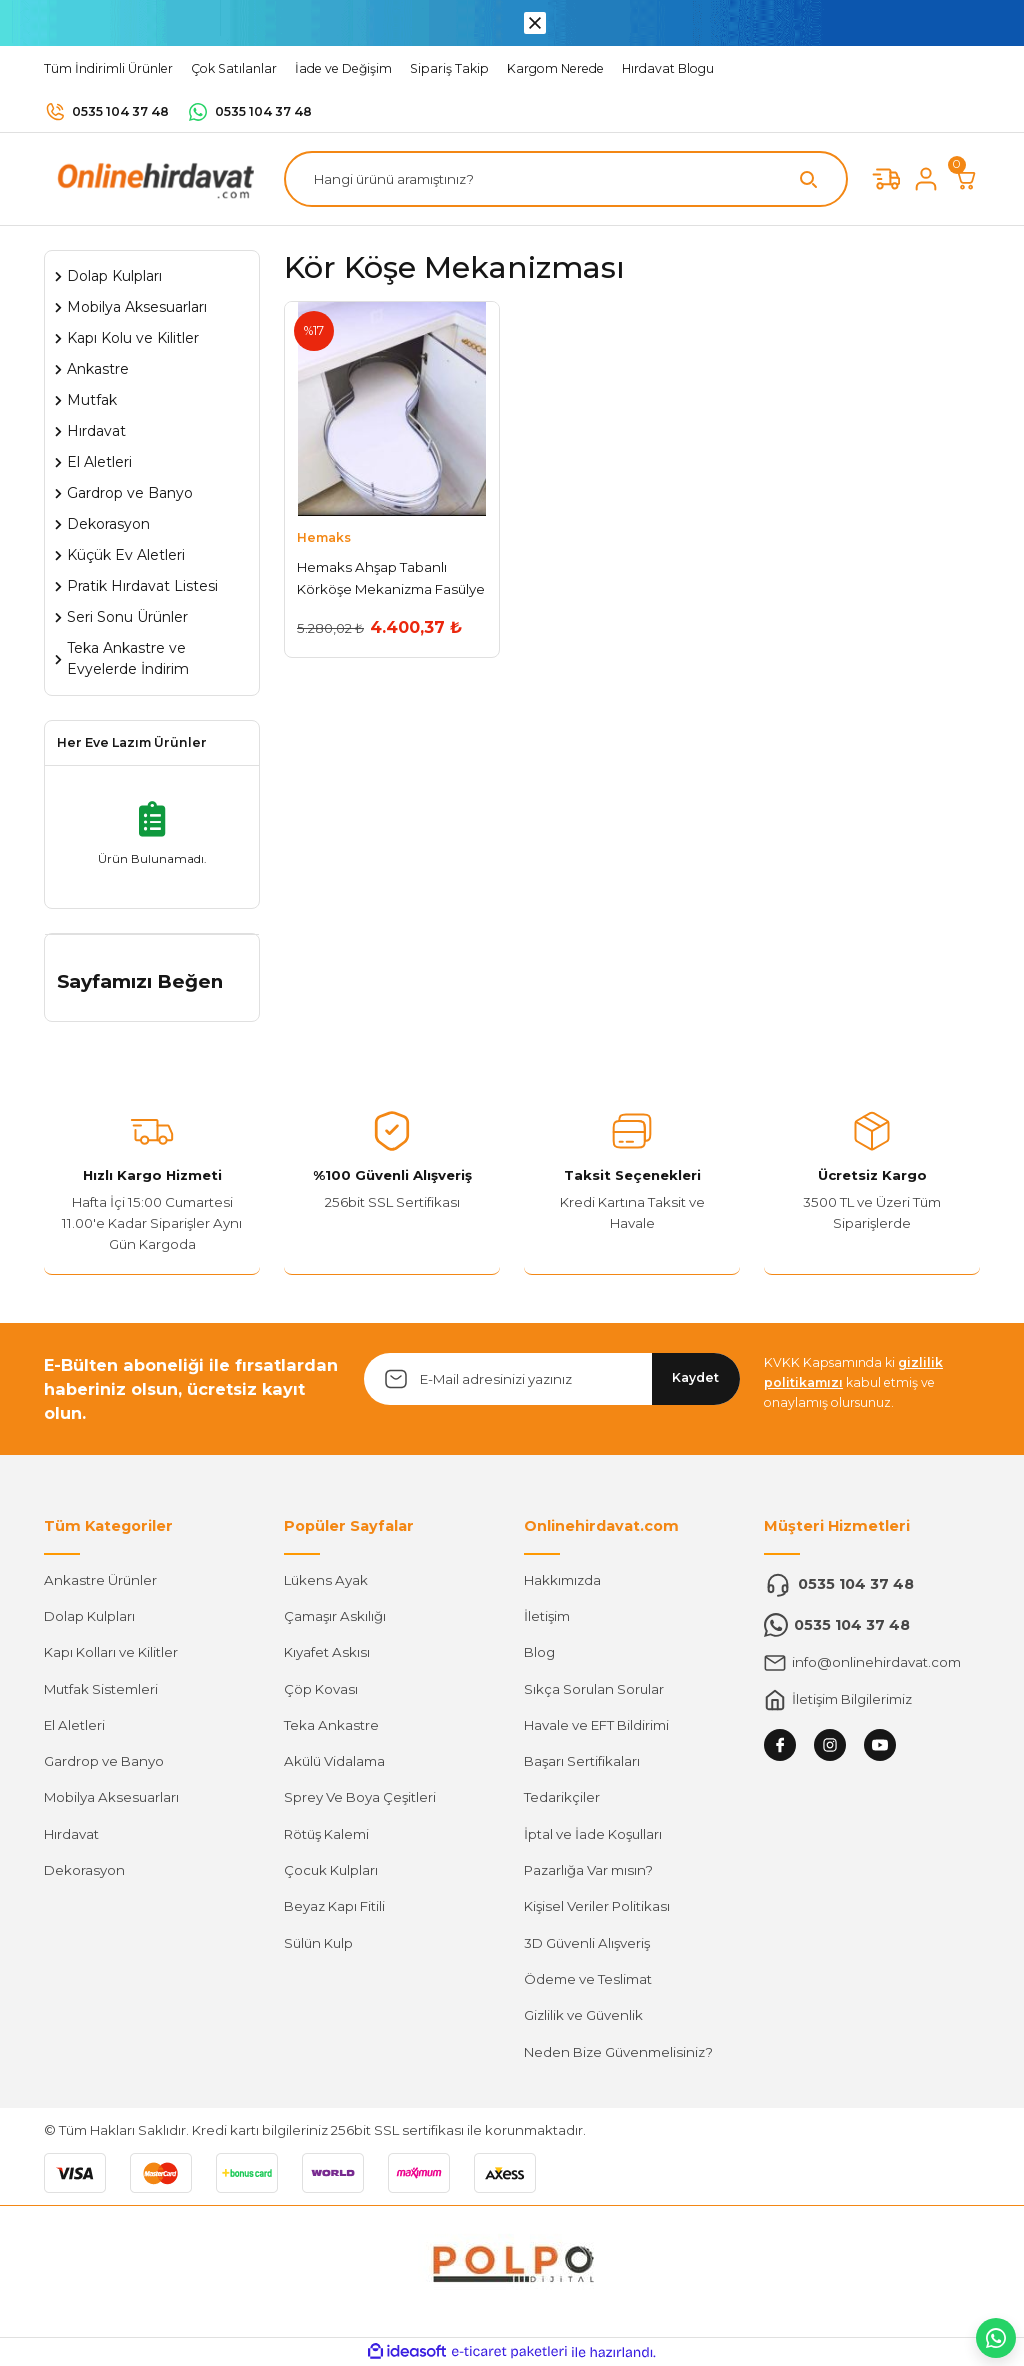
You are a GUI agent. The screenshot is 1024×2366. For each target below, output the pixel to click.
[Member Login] (926, 179)
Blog (539, 1652)
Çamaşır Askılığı (335, 1616)
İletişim (547, 1616)
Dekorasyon (84, 1870)
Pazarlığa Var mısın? (588, 1870)
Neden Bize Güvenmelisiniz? (618, 2052)
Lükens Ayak (326, 1580)
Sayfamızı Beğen (140, 981)
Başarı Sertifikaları (582, 1761)
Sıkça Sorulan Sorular (594, 1689)
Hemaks (324, 537)
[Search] (566, 179)
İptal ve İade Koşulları (593, 1834)
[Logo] (152, 178)
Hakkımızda (562, 1580)
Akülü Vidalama (334, 1761)
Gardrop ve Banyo (104, 1761)
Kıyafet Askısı (327, 1652)
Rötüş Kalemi (326, 1834)
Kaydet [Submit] (695, 1377)
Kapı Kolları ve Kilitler (111, 1652)
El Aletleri (74, 1725)
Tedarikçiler (562, 1797)
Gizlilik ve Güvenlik (583, 2015)
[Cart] (966, 179)
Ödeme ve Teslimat (588, 1979)
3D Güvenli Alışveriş (587, 1943)
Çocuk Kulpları (331, 1870)
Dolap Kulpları (89, 1616)
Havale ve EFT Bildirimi (596, 1725)
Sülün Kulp (318, 1943)
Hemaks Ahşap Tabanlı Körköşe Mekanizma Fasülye (391, 577)
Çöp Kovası (321, 1689)
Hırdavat (71, 1834)
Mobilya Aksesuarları (111, 1797)
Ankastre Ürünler (100, 1580)
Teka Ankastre (331, 1725)
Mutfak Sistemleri (101, 1689)
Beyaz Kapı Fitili (334, 1906)
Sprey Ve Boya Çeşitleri (360, 1797)
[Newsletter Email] (552, 1379)
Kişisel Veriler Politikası (597, 1906)
